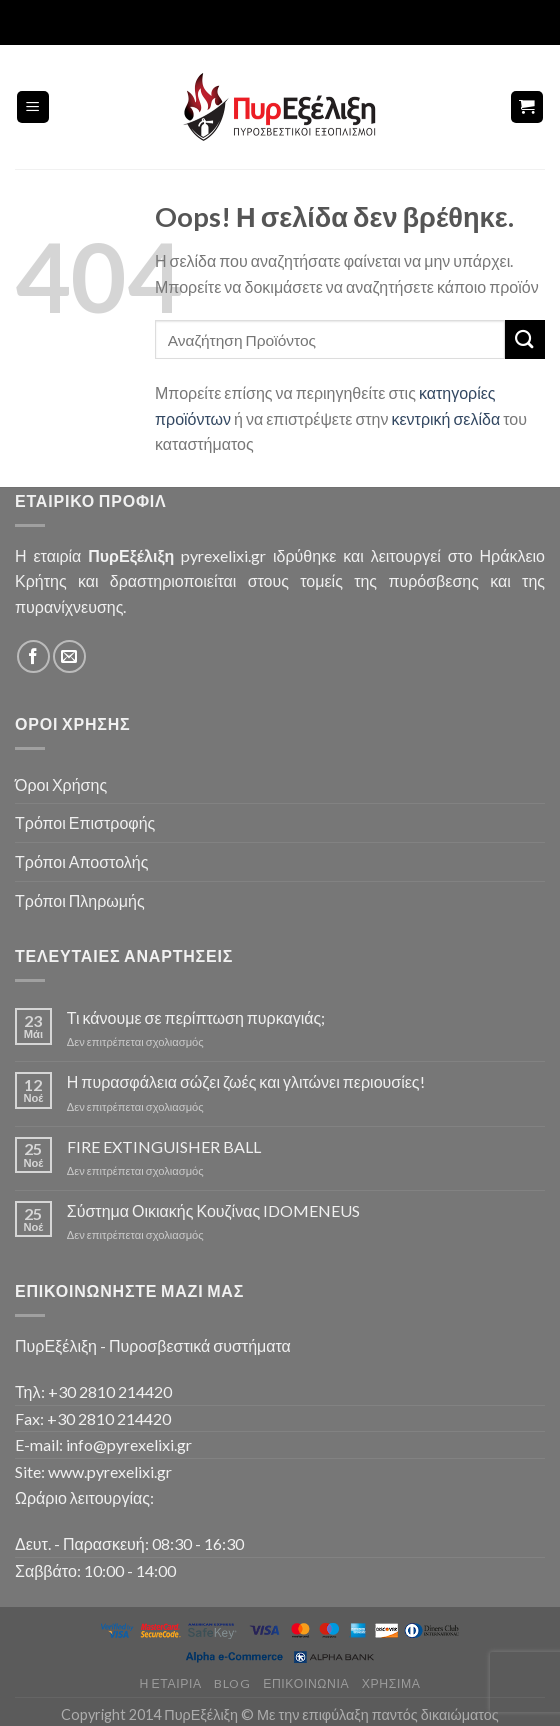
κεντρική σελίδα (445, 418)
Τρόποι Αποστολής (81, 861)
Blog (232, 1683)
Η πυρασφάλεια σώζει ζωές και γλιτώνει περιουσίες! (246, 1081)
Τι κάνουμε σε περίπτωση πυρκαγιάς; (196, 1017)
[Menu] (33, 107)
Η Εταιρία (171, 1683)
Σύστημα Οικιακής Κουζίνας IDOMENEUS (213, 1210)
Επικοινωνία (306, 1683)
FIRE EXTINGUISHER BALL (164, 1146)
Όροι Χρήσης (61, 784)
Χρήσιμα (391, 1683)
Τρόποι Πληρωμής (80, 900)
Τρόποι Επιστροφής (85, 822)
